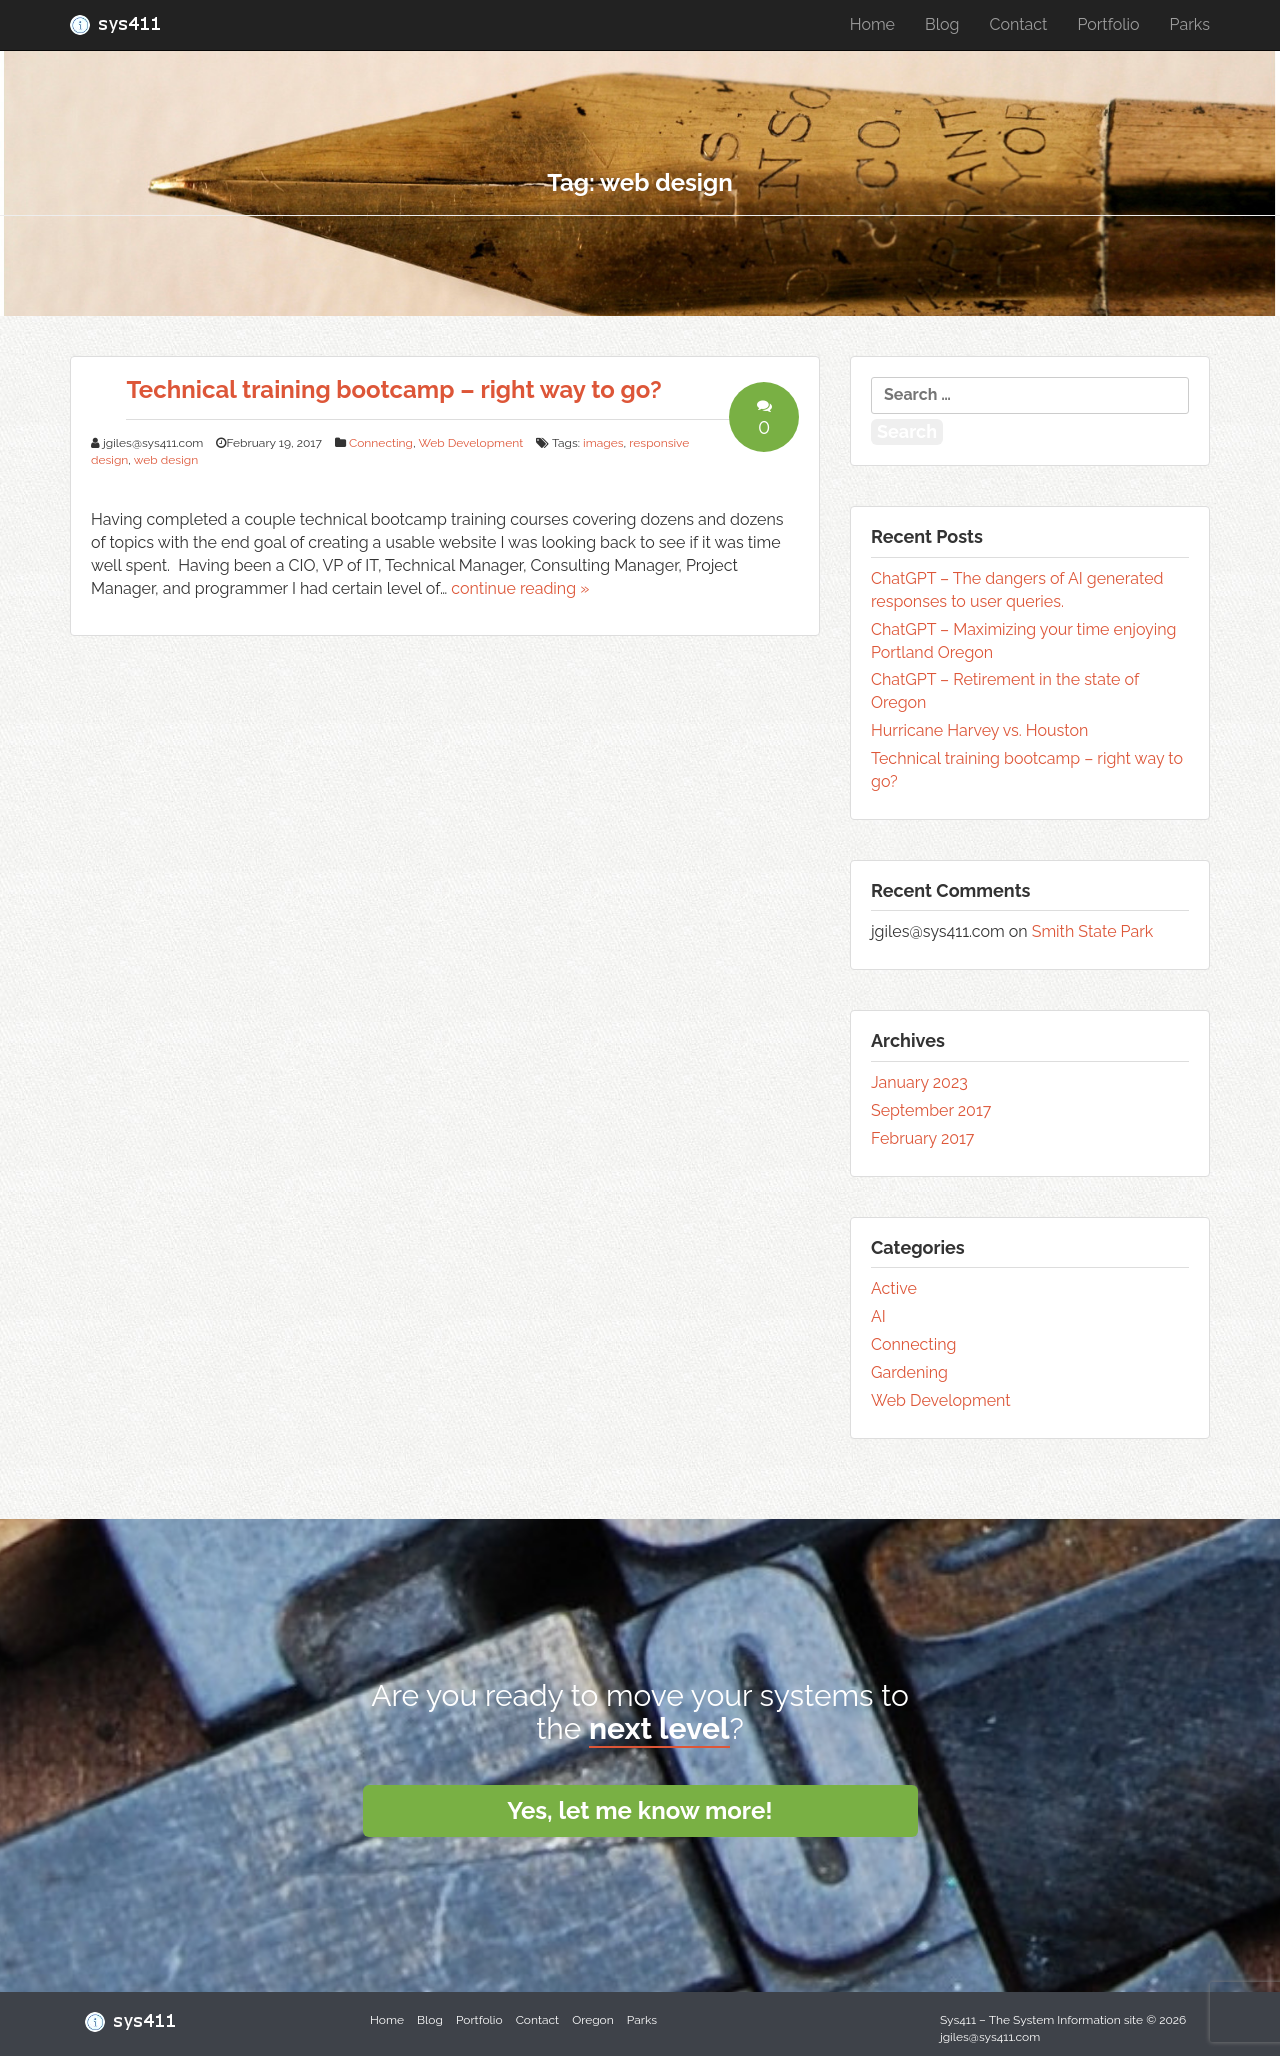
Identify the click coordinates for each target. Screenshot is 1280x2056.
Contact (1018, 24)
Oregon (593, 2020)
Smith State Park (1093, 931)
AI (878, 1316)
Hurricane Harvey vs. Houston (979, 730)
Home (872, 24)
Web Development (470, 443)
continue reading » (520, 588)
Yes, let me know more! (640, 1810)
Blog (942, 24)
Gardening (909, 1372)
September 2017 (931, 1110)
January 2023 (919, 1082)
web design (166, 460)
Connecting (381, 443)
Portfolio (1108, 24)
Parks (1190, 24)
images (603, 443)
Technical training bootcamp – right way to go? (393, 389)
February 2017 (922, 1138)
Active (894, 1288)
